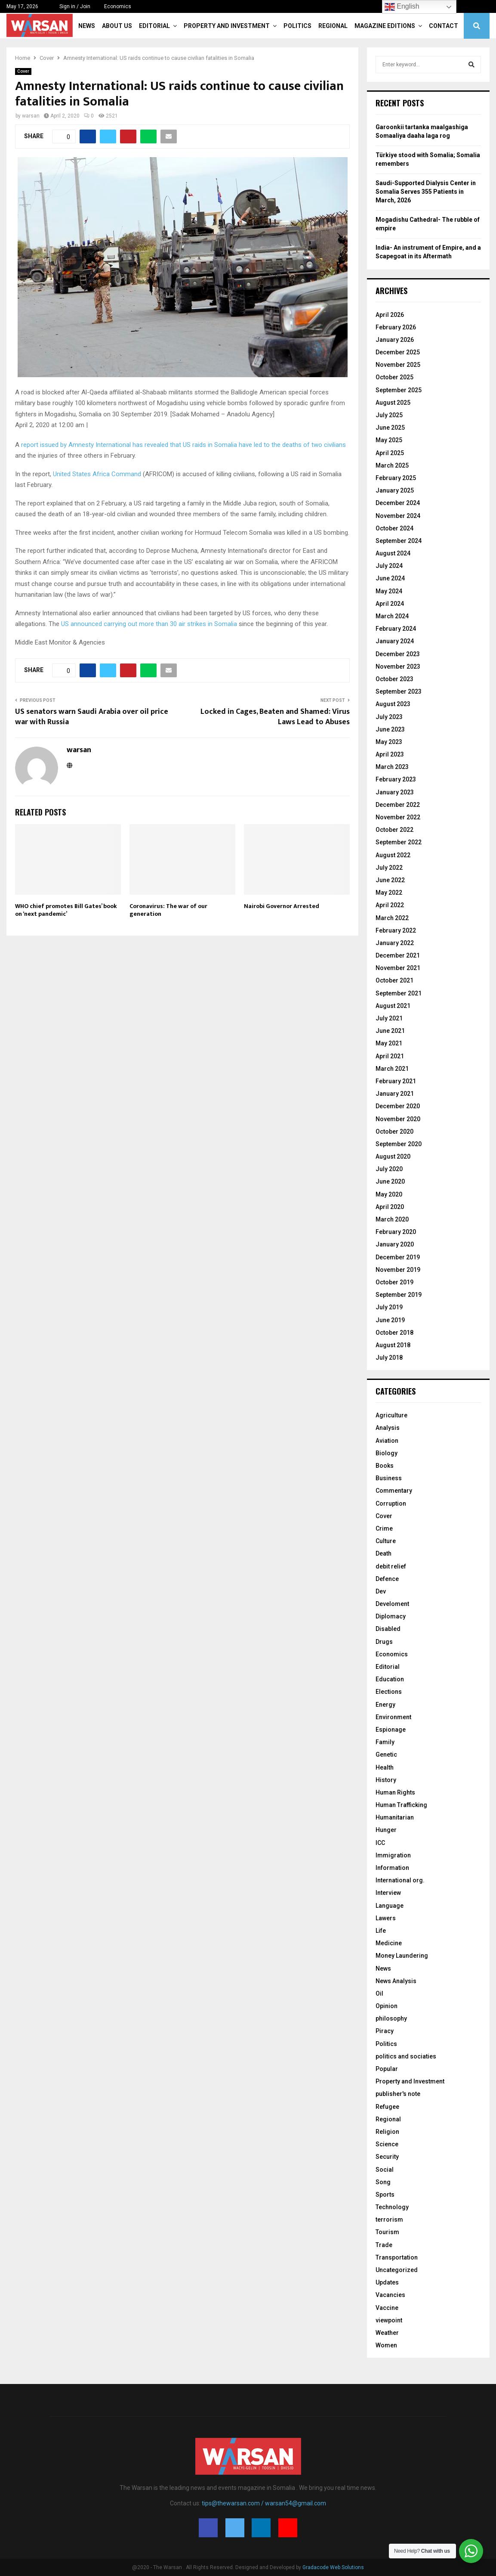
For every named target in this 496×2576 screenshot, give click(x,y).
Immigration (393, 1855)
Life (381, 1930)
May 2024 (389, 591)
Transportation (397, 2257)
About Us (117, 25)
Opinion (386, 2006)
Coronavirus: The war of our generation (168, 910)
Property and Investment (227, 25)
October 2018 (394, 1332)
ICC (380, 1842)
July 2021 (389, 1018)
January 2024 (395, 641)
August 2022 (393, 855)
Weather (387, 2332)
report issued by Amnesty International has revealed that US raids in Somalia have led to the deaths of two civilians (183, 445)
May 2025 (389, 440)
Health (385, 1767)
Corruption (391, 1503)
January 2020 (395, 1244)
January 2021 (395, 1093)
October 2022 (394, 829)
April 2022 (390, 905)
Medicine (389, 1943)
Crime (384, 1528)
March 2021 (392, 1068)
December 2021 (398, 955)
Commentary (394, 1490)
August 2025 (393, 402)
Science (387, 2144)
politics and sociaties (406, 2056)
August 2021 (393, 1005)
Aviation (387, 1440)
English (402, 7)
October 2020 (394, 1131)
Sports (385, 2194)
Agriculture (391, 1415)
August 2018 (393, 1345)
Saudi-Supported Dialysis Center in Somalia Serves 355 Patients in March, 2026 (426, 191)
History (386, 1779)
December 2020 (398, 1106)
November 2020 (398, 1119)
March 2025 (392, 465)
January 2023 (395, 792)
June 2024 (390, 578)
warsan (31, 116)
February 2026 (396, 327)
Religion (387, 2131)
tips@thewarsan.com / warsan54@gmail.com (264, 2503)
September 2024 (399, 540)
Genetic (386, 1754)
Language (390, 1905)
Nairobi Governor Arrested (281, 906)
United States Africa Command (97, 474)
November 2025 (398, 364)
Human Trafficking (401, 1804)
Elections (389, 1691)
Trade (384, 2244)
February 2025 (396, 477)
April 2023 (390, 754)
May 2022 (389, 892)
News (86, 25)
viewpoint (389, 2320)
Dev (381, 1591)
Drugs (384, 1641)
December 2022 (398, 804)
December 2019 (398, 1257)
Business (389, 1478)
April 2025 (390, 452)
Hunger (386, 1829)
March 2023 (392, 766)
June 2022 (390, 880)
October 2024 (394, 528)
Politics (297, 25)
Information (392, 1867)
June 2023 (390, 729)
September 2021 (399, 993)
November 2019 (398, 1269)
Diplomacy (391, 1616)
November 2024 (398, 515)
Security (387, 2156)
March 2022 (392, 917)
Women (386, 2345)
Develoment (392, 1603)
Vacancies (390, 2294)
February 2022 (396, 930)
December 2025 (398, 352)
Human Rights (395, 1792)
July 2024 (389, 565)
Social (385, 2169)
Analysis (388, 1427)
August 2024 (393, 553)
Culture (386, 1541)
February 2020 (396, 1231)
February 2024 (396, 628)
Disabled (388, 1628)
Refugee (387, 2106)
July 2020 (389, 1169)
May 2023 (389, 741)
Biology (386, 1453)
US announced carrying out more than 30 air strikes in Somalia (149, 624)
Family (385, 1742)
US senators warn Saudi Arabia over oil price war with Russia (91, 716)
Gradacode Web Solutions (333, 2567)
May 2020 (389, 1194)
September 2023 (399, 691)
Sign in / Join (71, 6)
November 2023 (398, 666)
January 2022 (395, 942)
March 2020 (392, 1219)
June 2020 (390, 1181)
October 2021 (394, 980)
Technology (392, 2207)
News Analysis (396, 1981)
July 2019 (389, 1307)
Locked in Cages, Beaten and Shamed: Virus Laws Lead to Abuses (275, 716)
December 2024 (398, 502)
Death (383, 1553)
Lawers (386, 1918)
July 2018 (389, 1357)
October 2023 (394, 679)
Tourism (387, 2232)
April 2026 (390, 314)
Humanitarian (395, 1817)
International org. (400, 1880)
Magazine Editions (384, 25)
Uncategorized (397, 2269)
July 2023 (389, 716)
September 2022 (399, 842)
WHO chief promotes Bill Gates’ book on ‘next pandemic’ (66, 910)
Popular (387, 2068)
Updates (387, 2282)
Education (390, 1679)
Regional (333, 25)
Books (385, 1465)
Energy (385, 1704)
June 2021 (390, 1030)
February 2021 (396, 1081)
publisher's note (398, 2093)
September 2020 (399, 1144)
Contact (443, 25)
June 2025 (390, 427)
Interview (388, 1892)
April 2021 (390, 1056)
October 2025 (394, 377)
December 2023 (398, 654)
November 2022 (398, 817)
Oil (379, 1993)
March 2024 (392, 616)
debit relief (391, 1566)
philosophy (391, 2018)
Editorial (154, 25)
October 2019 (394, 1282)
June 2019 (390, 1320)
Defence (387, 1578)
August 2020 (393, 1156)
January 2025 (395, 490)
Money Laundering (402, 1955)
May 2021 (389, 1043)
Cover (23, 71)
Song (383, 2182)
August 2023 (393, 704)
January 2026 (395, 339)
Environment (393, 1717)
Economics (117, 6)
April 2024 (390, 603)
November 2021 (398, 967)
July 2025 (389, 415)
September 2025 (399, 390)
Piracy (385, 2030)
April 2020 (390, 1206)
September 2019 (399, 1294)
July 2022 (389, 867)
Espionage (391, 1729)
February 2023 (396, 779)
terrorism (389, 2219)
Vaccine (387, 2307)
